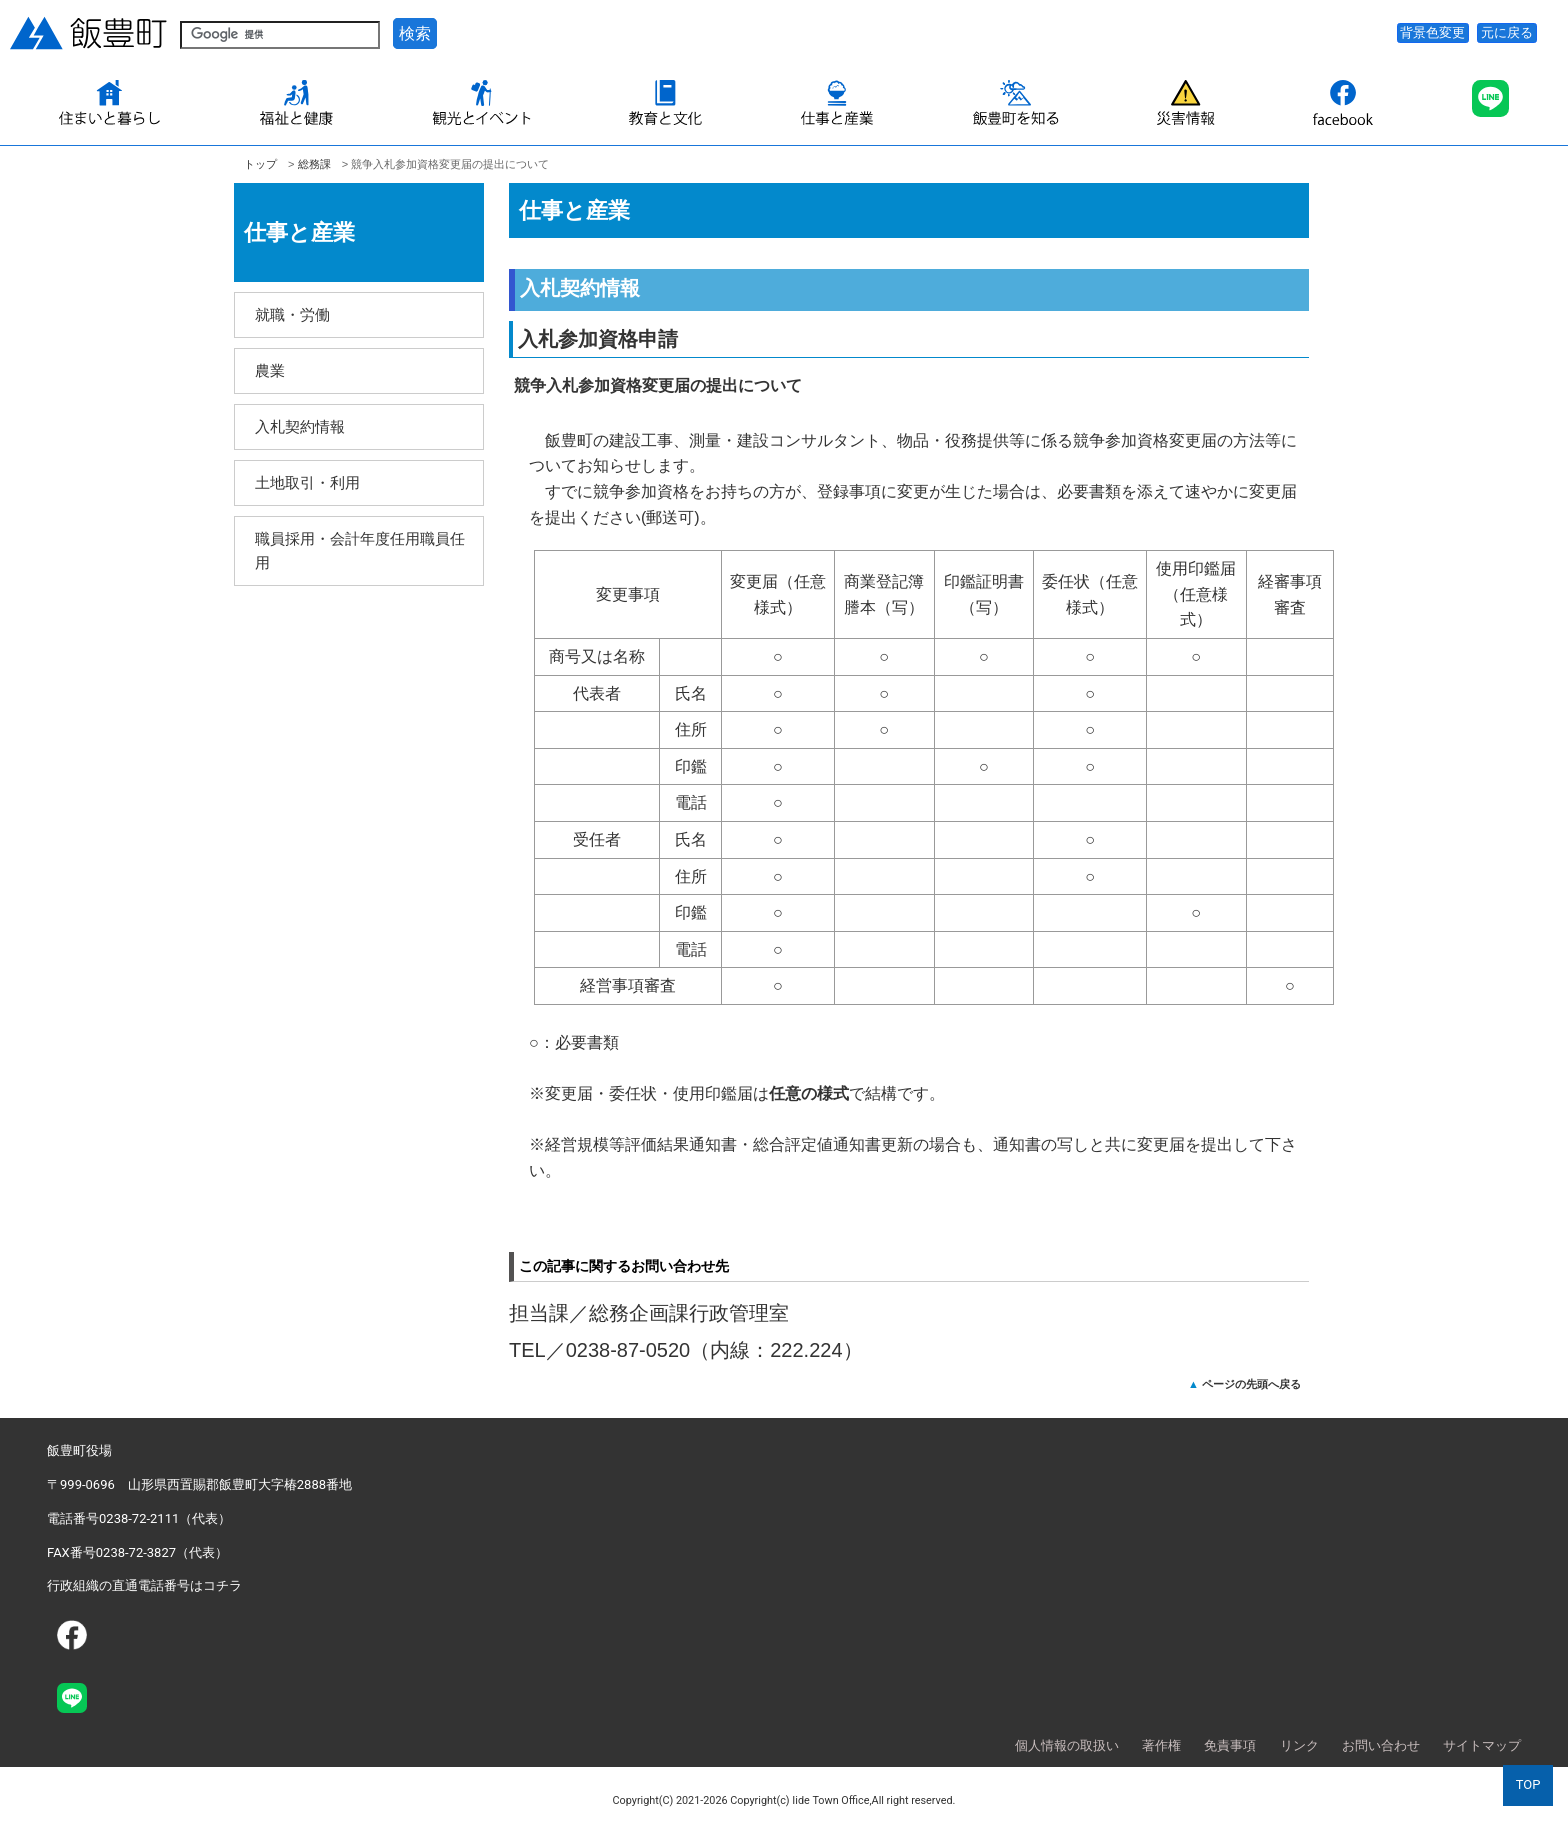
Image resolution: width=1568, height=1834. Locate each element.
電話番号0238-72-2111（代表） (139, 1518)
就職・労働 (292, 314)
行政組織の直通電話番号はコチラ (144, 1585)
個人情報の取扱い (1067, 1745)
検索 (415, 33)
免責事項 (1230, 1745)
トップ (260, 164)
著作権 (1161, 1745)
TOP (1528, 1784)
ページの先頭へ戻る (1251, 1384)
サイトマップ (1482, 1745)
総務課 (314, 164)
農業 (270, 370)
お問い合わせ (1381, 1745)
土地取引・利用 (307, 482)
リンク (1299, 1745)
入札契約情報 (300, 426)
